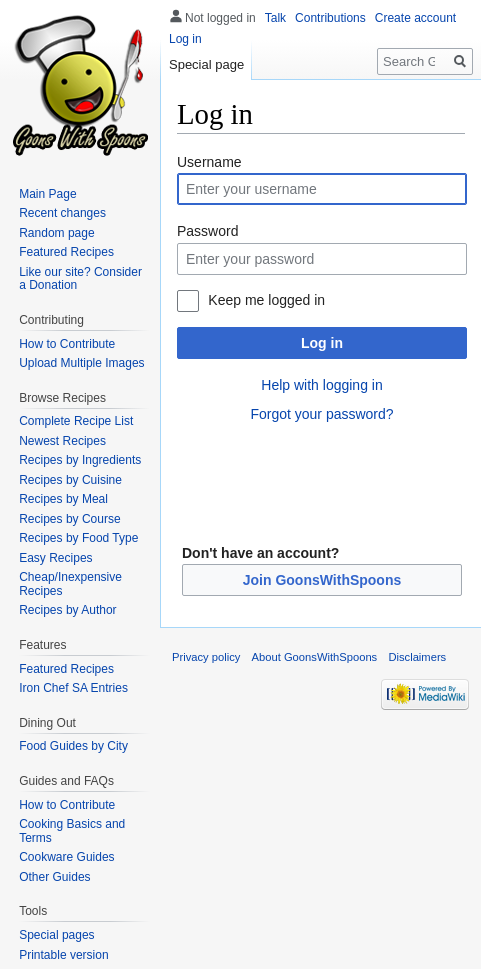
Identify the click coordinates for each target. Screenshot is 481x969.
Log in (322, 343)
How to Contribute (67, 344)
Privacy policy (206, 657)
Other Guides (54, 877)
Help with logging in (321, 385)
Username (209, 162)
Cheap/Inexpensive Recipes (70, 584)
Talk (275, 18)
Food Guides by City (73, 746)
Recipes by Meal (63, 499)
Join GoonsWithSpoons (322, 580)
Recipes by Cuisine (70, 480)
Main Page (47, 194)
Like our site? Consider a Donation (80, 279)
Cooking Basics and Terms (72, 831)
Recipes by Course (69, 519)
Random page (56, 233)
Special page (206, 64)
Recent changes (62, 213)
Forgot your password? (321, 414)
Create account (415, 18)
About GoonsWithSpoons (315, 657)
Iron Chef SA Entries (73, 688)
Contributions (330, 18)
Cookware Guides (66, 857)
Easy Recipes (55, 558)
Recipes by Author (67, 610)
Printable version (63, 955)
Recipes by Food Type (78, 538)
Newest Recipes (62, 441)
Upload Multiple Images (81, 363)
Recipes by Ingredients (80, 460)
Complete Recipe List (76, 421)
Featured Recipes (66, 252)
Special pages (56, 935)
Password (207, 231)
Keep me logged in (266, 300)
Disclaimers (417, 657)
